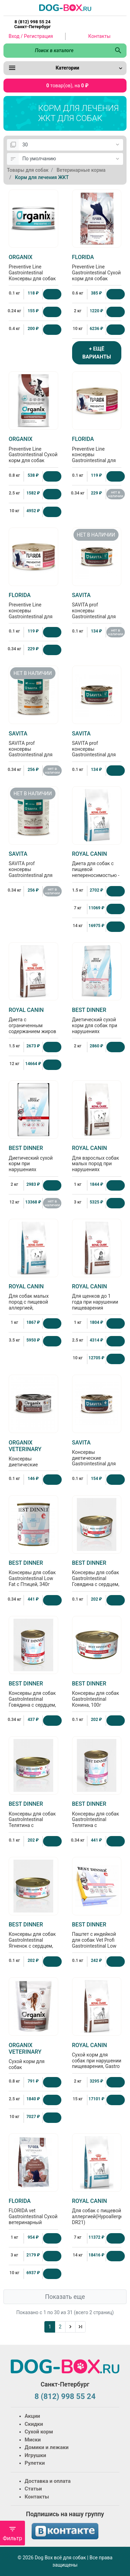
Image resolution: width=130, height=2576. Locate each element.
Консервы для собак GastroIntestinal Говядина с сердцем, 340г (33, 1697)
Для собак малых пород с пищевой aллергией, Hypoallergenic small (33, 1300)
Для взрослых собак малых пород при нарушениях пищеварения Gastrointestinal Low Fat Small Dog (97, 1167)
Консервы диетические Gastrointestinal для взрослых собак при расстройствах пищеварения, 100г (33, 1465)
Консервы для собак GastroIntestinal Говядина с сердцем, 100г (97, 1576)
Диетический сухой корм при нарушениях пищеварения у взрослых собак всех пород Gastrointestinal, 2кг (33, 1170)
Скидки (34, 2424)
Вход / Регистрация (31, 36)
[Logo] (65, 7)
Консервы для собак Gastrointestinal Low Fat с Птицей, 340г (33, 1573)
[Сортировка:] (71, 159)
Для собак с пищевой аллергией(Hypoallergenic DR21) (101, 2211)
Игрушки (35, 2455)
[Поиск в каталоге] (56, 50)
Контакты (99, 36)
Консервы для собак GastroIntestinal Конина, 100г (97, 1694)
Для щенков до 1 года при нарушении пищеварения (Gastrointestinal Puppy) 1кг (97, 1302)
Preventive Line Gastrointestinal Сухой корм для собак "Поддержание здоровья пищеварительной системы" (97, 279)
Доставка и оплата (48, 2481)
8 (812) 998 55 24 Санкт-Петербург (32, 24)
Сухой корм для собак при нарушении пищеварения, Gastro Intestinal (97, 2058)
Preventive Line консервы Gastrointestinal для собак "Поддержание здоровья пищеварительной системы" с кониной (97, 461)
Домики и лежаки (47, 2447)
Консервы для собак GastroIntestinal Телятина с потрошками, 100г (33, 1817)
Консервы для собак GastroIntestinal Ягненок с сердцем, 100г (33, 1938)
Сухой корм (39, 2432)
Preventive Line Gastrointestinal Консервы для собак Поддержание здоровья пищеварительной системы (33, 279)
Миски (33, 2440)
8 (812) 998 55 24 (64, 2396)
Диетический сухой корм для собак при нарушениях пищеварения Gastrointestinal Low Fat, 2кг (97, 1029)
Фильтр (12, 2533)
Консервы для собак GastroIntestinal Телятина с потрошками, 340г (97, 1817)
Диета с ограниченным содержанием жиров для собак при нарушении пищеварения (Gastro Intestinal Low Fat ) (33, 1032)
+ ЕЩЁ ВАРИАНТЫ (96, 353)
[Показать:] (71, 145)
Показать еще (65, 2296)
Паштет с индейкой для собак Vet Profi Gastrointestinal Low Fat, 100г (97, 1938)
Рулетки (35, 2463)
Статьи (33, 2489)
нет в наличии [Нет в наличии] (115, 494)
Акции (32, 2416)
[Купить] (52, 294)
